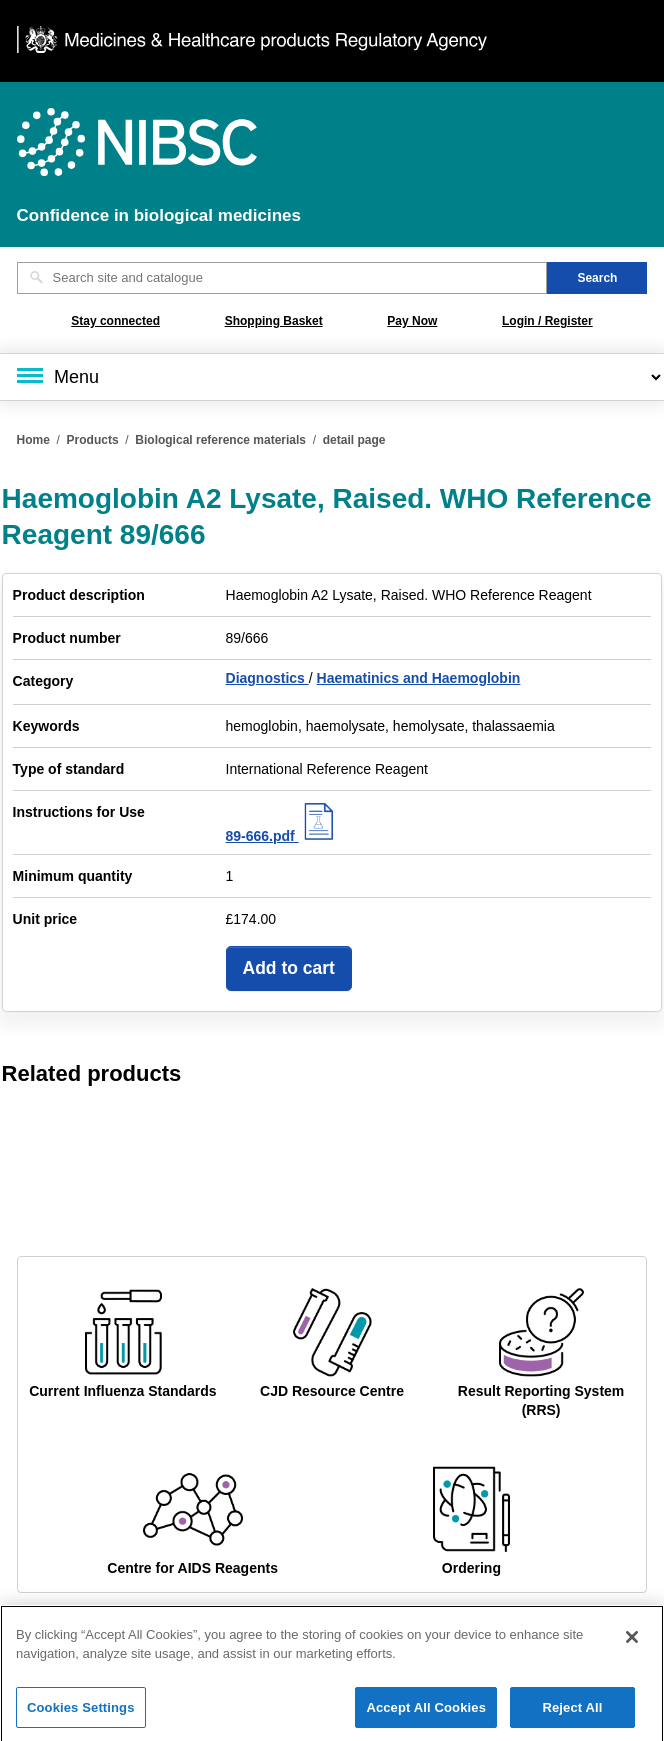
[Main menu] (332, 377)
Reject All (572, 1715)
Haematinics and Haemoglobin (419, 678)
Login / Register (547, 321)
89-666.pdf (282, 836)
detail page (354, 440)
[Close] (632, 1645)
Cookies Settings (81, 1715)
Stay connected (115, 321)
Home (33, 440)
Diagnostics (267, 678)
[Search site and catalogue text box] (282, 278)
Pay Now (412, 321)
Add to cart (289, 968)
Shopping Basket (274, 321)
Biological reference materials (220, 440)
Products (93, 440)
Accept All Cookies (426, 1715)
